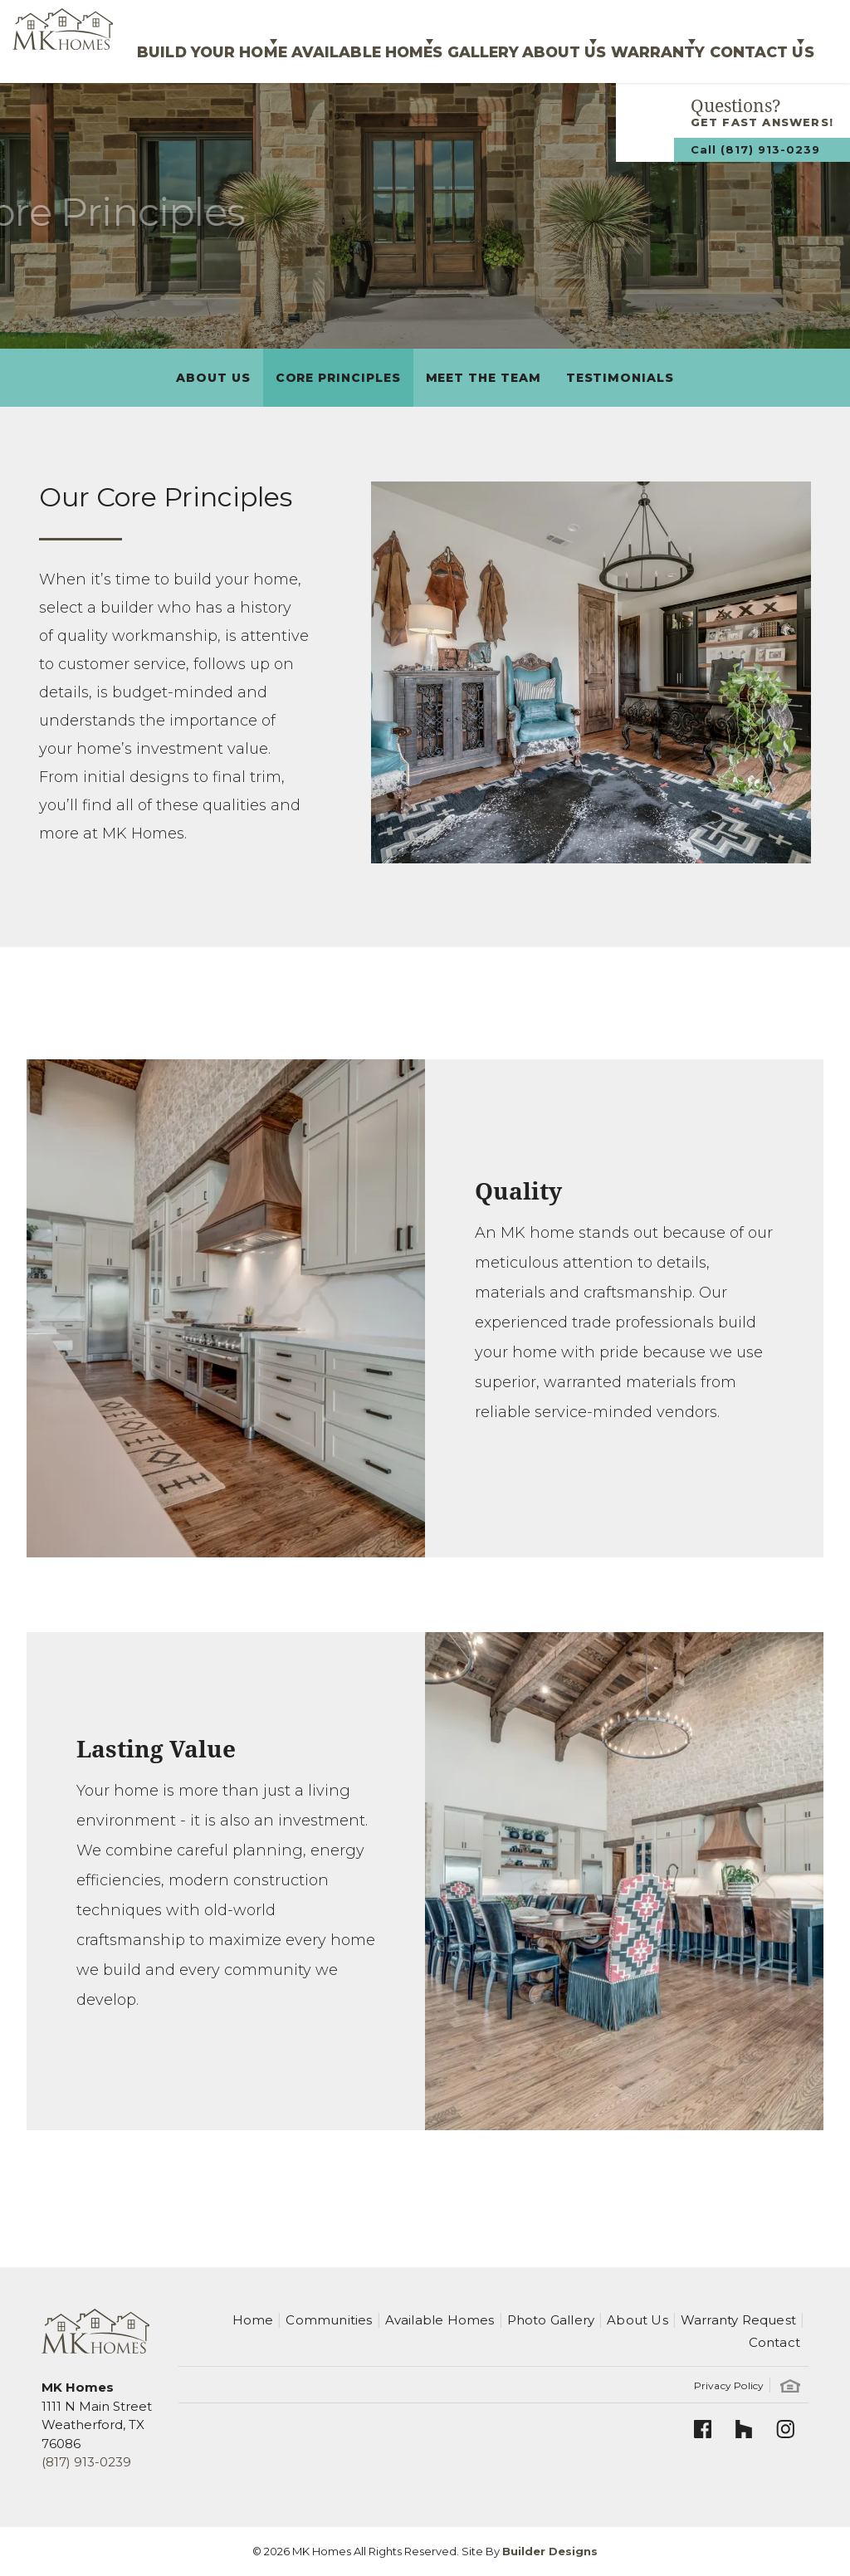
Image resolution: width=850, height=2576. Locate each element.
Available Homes (440, 2320)
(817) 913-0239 (86, 2462)
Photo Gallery (551, 2320)
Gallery (404, 41)
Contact (774, 2342)
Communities (329, 2320)
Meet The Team (483, 377)
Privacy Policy (729, 2385)
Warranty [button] (617, 41)
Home (253, 2320)
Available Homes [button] (266, 41)
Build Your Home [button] (91, 41)
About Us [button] (500, 41)
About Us (213, 377)
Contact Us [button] (744, 41)
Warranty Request (738, 2320)
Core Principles (338, 377)
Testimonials (620, 377)
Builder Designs (550, 2551)
